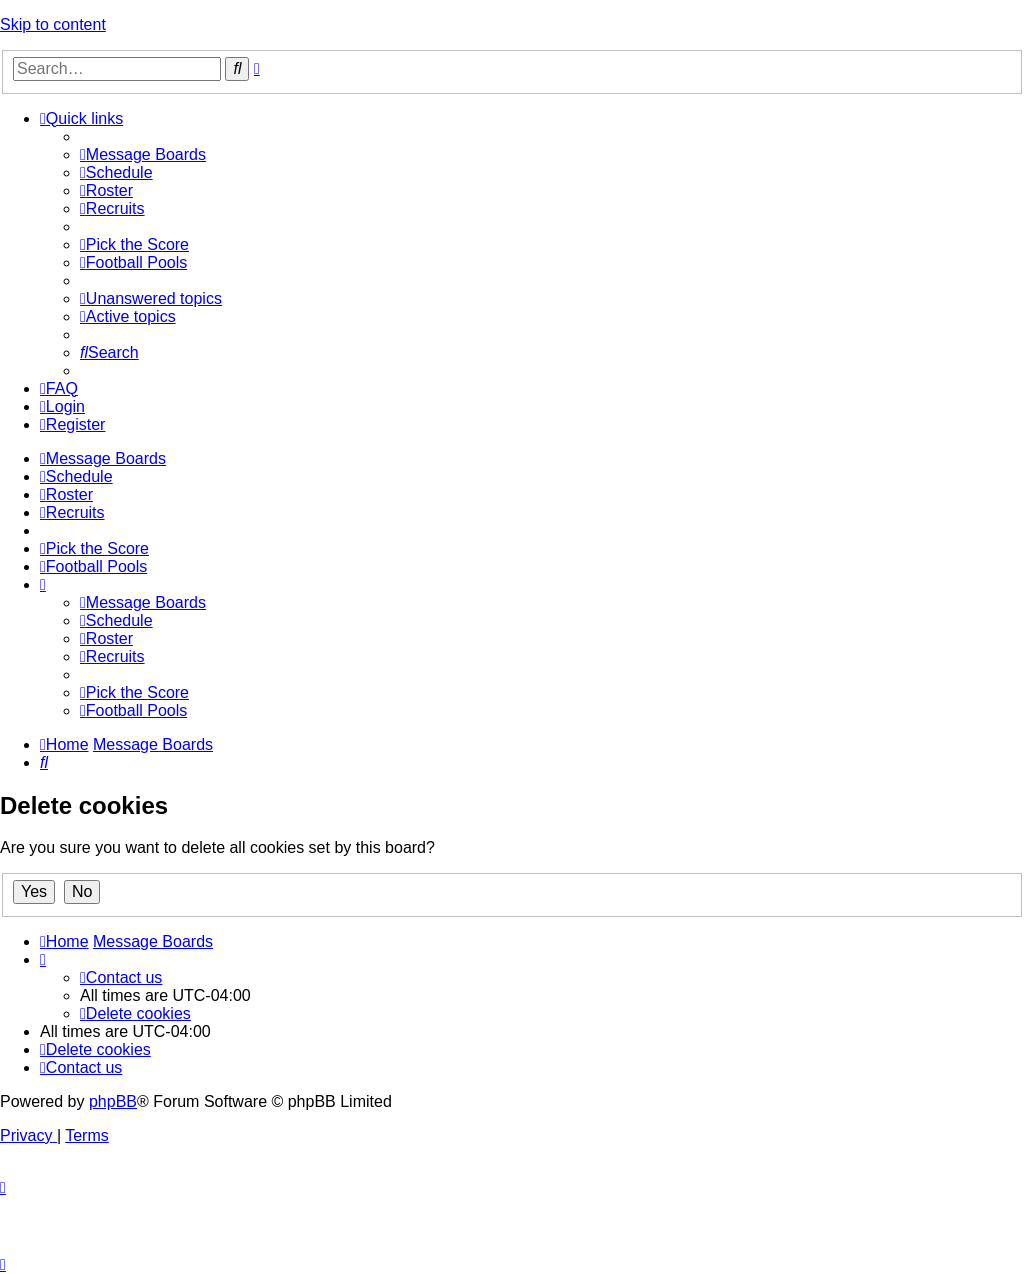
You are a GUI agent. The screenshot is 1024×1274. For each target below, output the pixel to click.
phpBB (113, 1101)
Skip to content (53, 24)
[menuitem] (143, 154)
